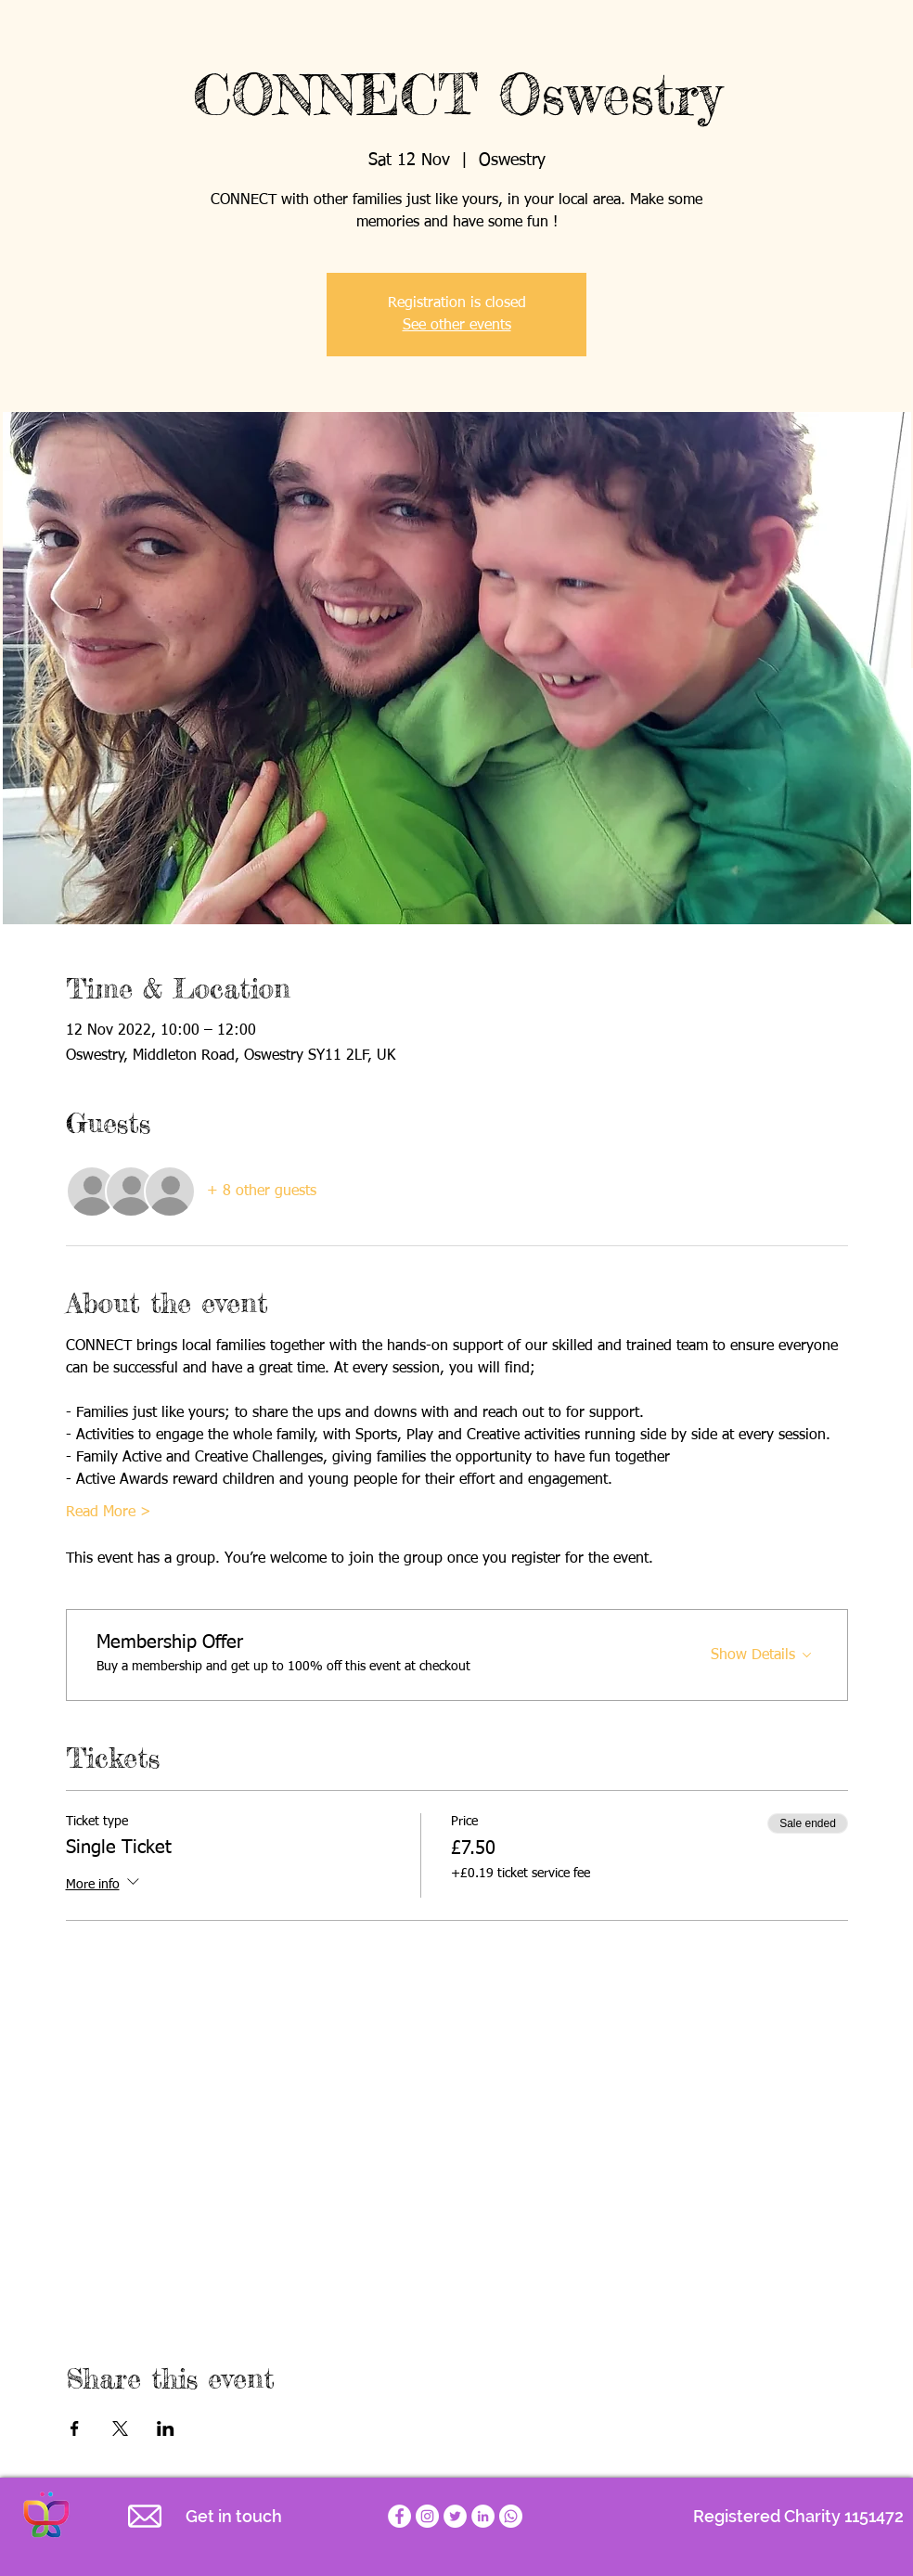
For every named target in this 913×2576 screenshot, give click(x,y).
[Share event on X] (120, 2428)
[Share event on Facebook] (75, 2428)
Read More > (108, 1512)
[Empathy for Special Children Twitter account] (455, 2516)
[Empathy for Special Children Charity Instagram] (427, 2516)
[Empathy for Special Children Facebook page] (399, 2516)
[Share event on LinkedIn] (165, 2428)
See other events (457, 325)
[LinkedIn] (483, 2516)
